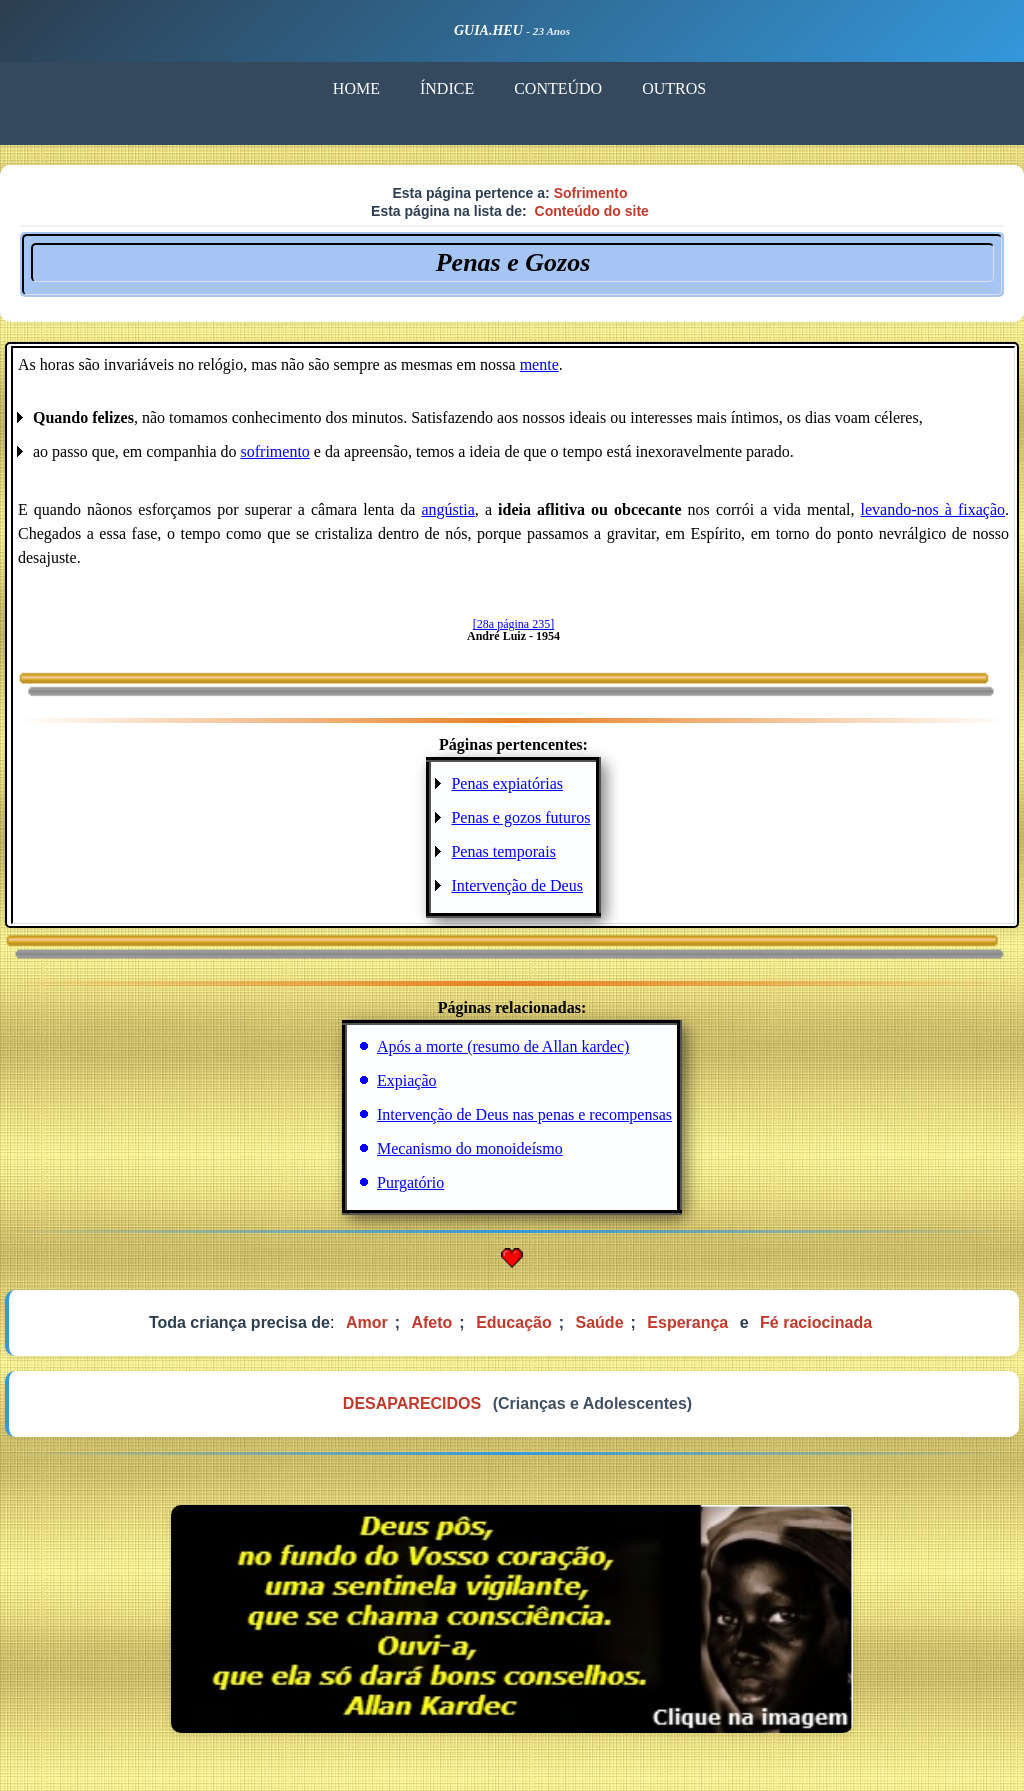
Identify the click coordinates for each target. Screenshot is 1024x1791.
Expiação (407, 1080)
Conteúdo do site (592, 211)
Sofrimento (591, 193)
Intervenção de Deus (517, 885)
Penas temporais (503, 851)
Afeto (431, 1322)
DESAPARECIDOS (412, 1403)
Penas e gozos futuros (520, 817)
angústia (448, 509)
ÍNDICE (447, 88)
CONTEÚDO (558, 88)
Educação (514, 1322)
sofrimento (275, 451)
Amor (367, 1322)
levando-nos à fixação (933, 509)
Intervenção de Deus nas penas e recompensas (524, 1114)
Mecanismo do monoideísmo (470, 1148)
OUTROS (674, 88)
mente (539, 364)
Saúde (600, 1322)
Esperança (687, 1322)
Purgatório (410, 1182)
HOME (356, 88)
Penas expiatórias (507, 783)
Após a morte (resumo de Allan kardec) (503, 1046)
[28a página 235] (513, 624)
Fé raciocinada (816, 1322)
